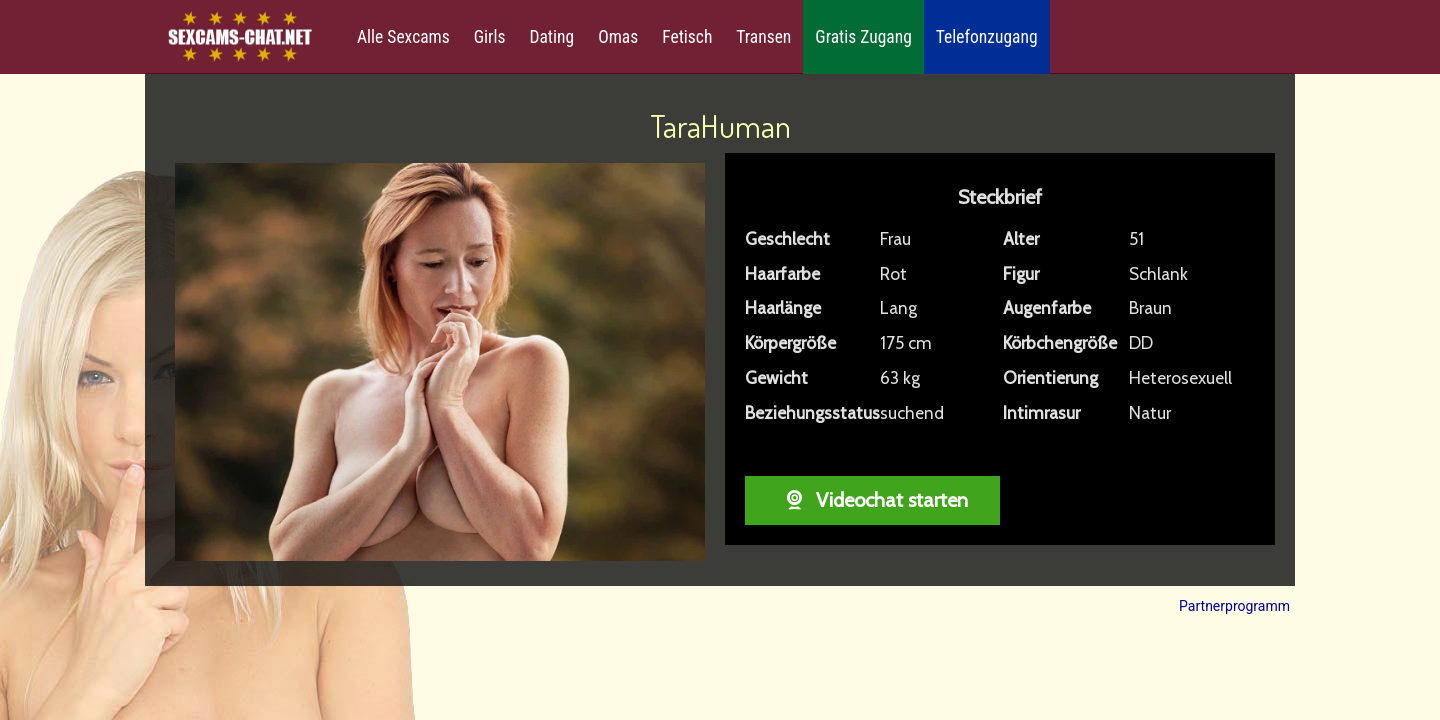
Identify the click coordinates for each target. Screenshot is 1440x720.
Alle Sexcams (403, 37)
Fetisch (687, 37)
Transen (763, 37)
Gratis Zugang (863, 37)
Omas (618, 37)
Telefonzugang (987, 37)
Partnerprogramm (1234, 606)
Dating (551, 37)
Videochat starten (872, 500)
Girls (490, 37)
